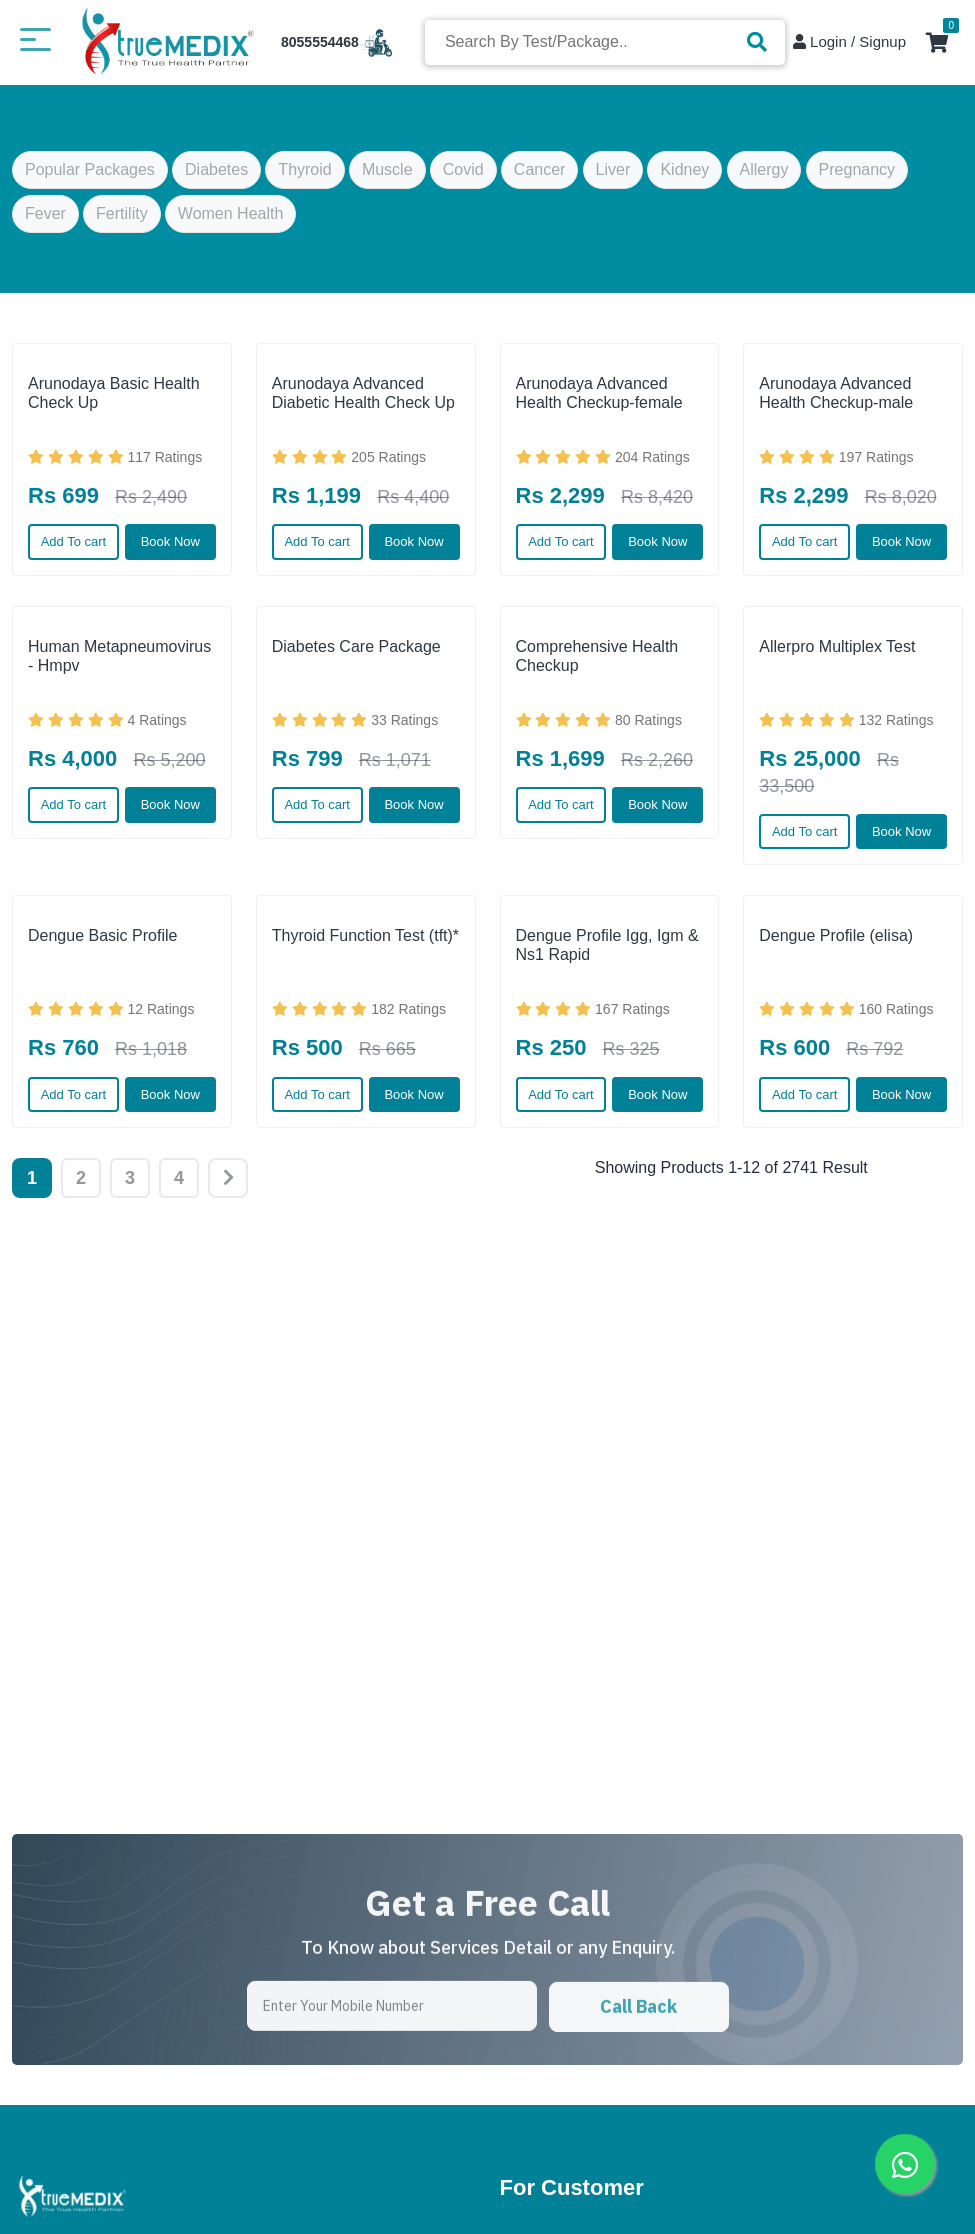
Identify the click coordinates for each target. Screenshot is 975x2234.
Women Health (231, 219)
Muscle (387, 175)
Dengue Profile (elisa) (836, 935)
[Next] (228, 1178)
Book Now (170, 541)
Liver (613, 175)
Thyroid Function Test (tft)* (365, 935)
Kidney (684, 175)
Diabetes (216, 175)
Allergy (764, 175)
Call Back (638, 2071)
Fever (45, 219)
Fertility (122, 219)
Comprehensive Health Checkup (597, 656)
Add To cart (74, 541)
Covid (463, 175)
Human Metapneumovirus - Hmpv (119, 656)
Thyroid (304, 175)
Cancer (540, 175)
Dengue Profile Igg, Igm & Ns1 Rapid (607, 945)
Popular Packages (90, 175)
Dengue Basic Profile (102, 935)
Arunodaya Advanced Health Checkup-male (836, 393)
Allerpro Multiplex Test (837, 646)
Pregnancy (857, 175)
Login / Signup (849, 41)
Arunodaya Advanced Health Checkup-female (599, 393)
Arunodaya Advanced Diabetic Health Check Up (363, 393)
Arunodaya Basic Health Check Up (114, 393)
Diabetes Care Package (356, 646)
